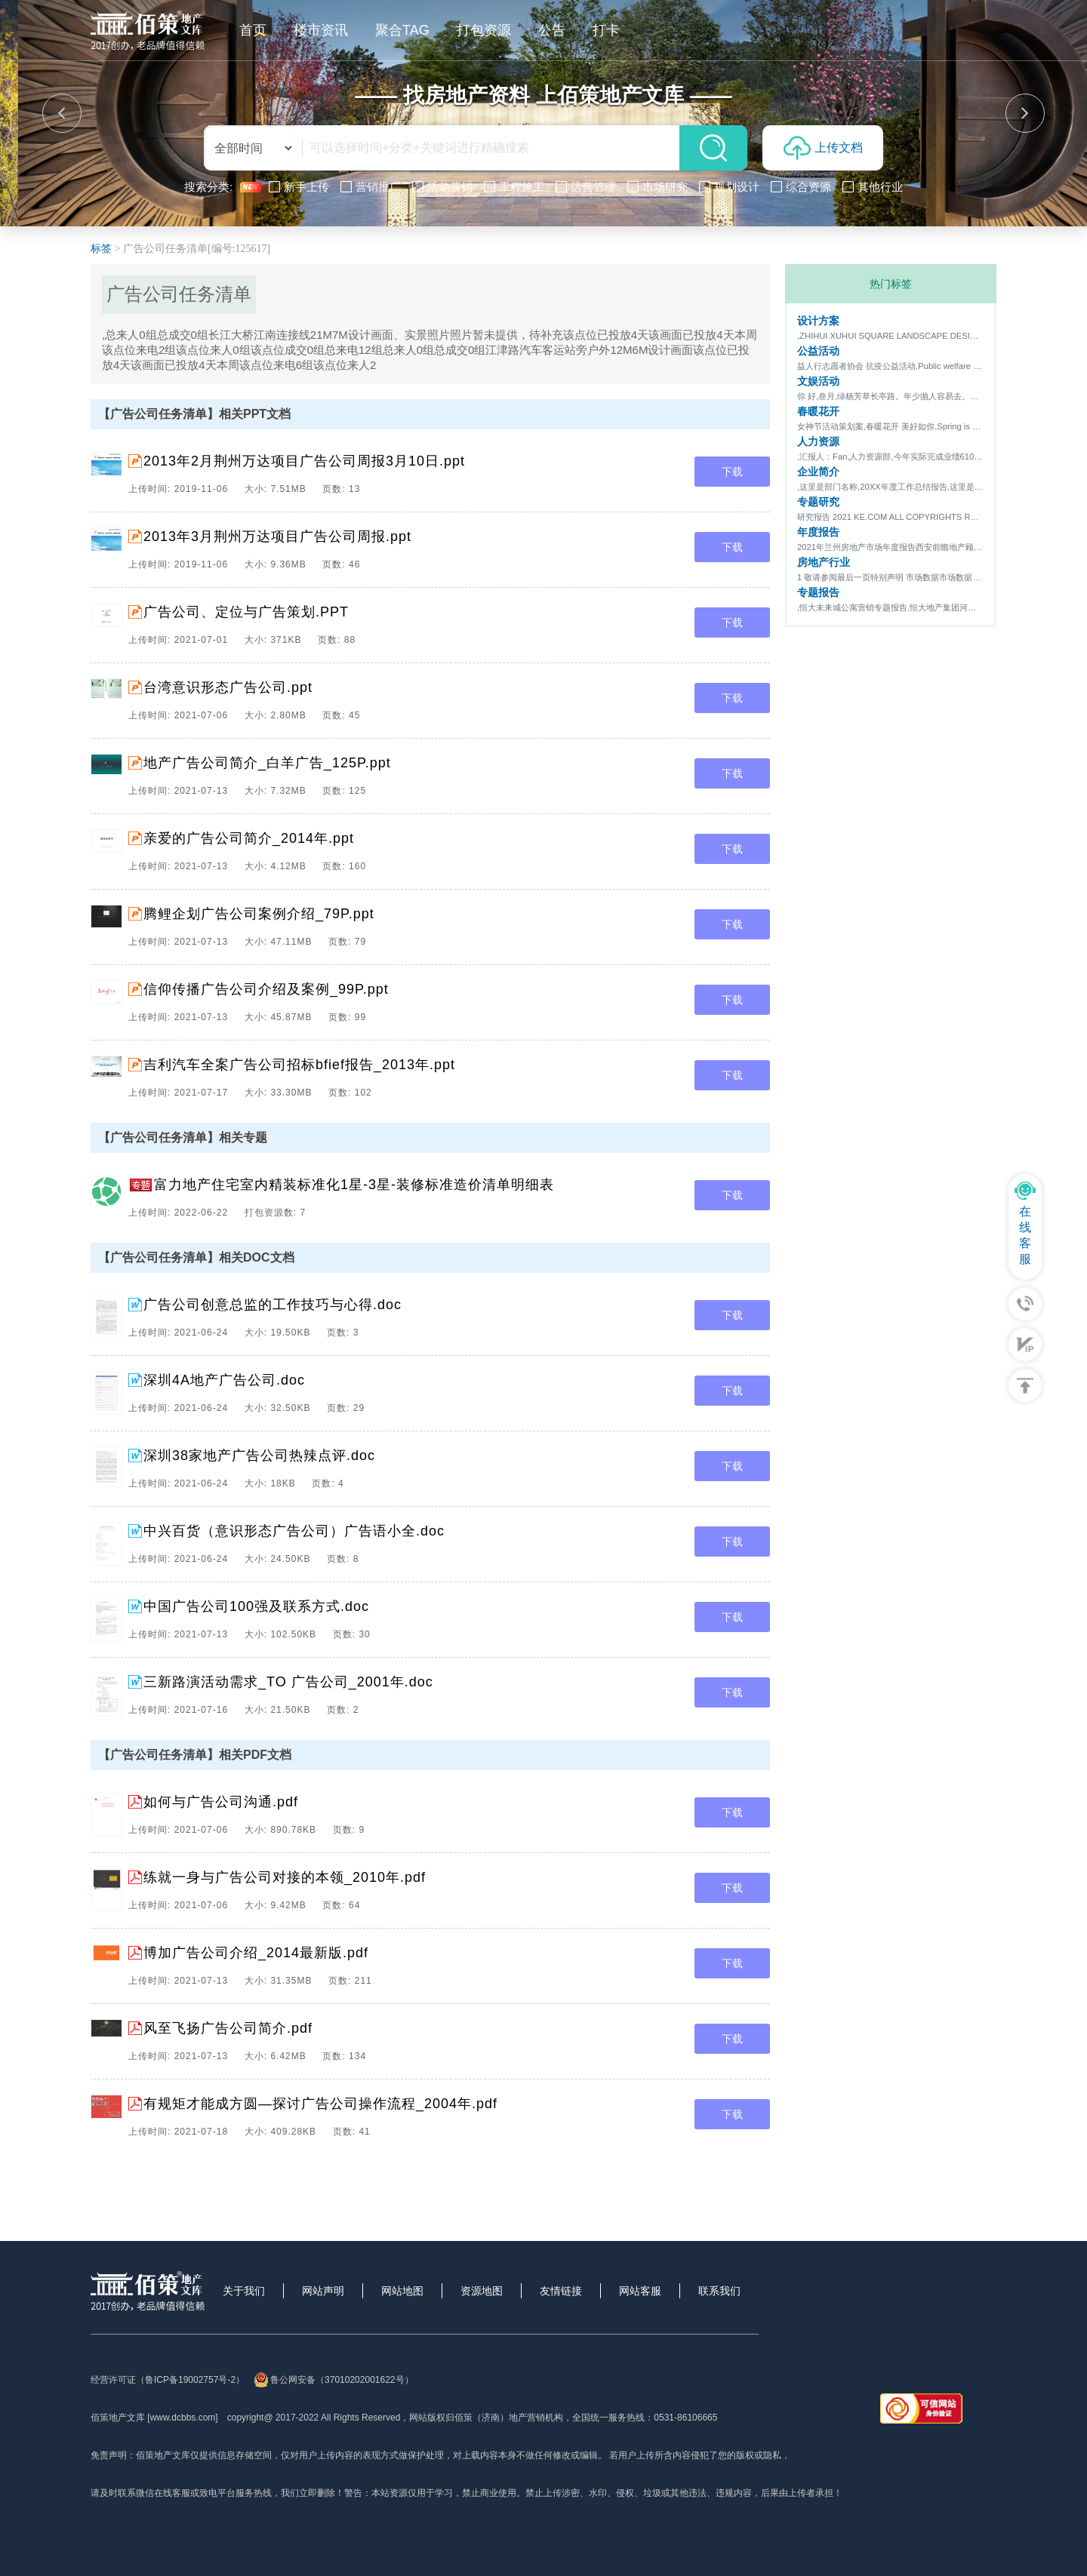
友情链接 (561, 2291)
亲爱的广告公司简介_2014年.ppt (248, 838)
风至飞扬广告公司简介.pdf (228, 2028)
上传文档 (823, 147)
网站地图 (402, 2291)
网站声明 (323, 2291)
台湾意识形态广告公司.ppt (228, 687)
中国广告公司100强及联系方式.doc (256, 1606)
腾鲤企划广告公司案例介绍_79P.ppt (258, 913)
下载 (732, 472)
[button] (62, 113)
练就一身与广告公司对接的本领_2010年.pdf (284, 1877)
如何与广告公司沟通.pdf (220, 1801)
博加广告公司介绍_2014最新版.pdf (255, 1952)
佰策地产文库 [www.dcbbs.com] (154, 2417)
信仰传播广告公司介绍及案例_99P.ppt (266, 989)
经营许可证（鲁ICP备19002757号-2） (168, 2380)
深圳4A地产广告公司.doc (224, 1380)
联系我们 (719, 2291)
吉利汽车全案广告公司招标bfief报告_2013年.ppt (299, 1064)
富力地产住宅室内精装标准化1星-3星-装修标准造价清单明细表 (354, 1184)
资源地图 (481, 2291)
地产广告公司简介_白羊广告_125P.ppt (267, 762)
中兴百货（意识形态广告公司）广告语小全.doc (294, 1531)
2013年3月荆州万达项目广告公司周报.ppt (277, 536)
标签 (101, 248)
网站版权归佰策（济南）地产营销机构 (486, 2417)
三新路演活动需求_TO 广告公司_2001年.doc (288, 1681)
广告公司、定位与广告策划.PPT (246, 611)
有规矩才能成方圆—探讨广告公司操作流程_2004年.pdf (320, 2103)
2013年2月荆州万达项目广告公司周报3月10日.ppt (304, 461)
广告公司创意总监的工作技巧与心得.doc (272, 1304)
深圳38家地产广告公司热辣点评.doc (259, 1455)
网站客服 (640, 2291)
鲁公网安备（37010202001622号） (333, 2379)
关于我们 (244, 2291)
